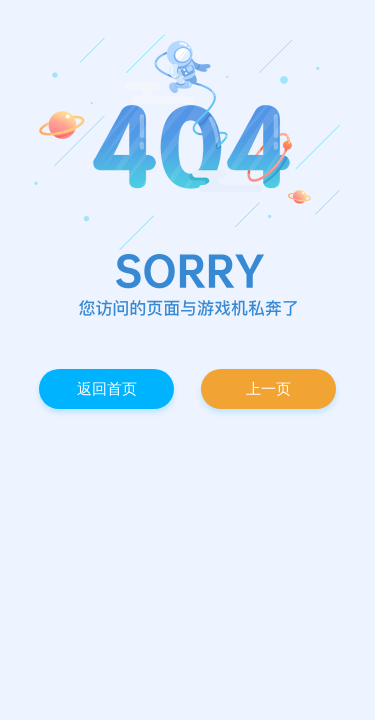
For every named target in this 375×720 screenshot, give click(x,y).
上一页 (268, 389)
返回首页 (107, 389)
